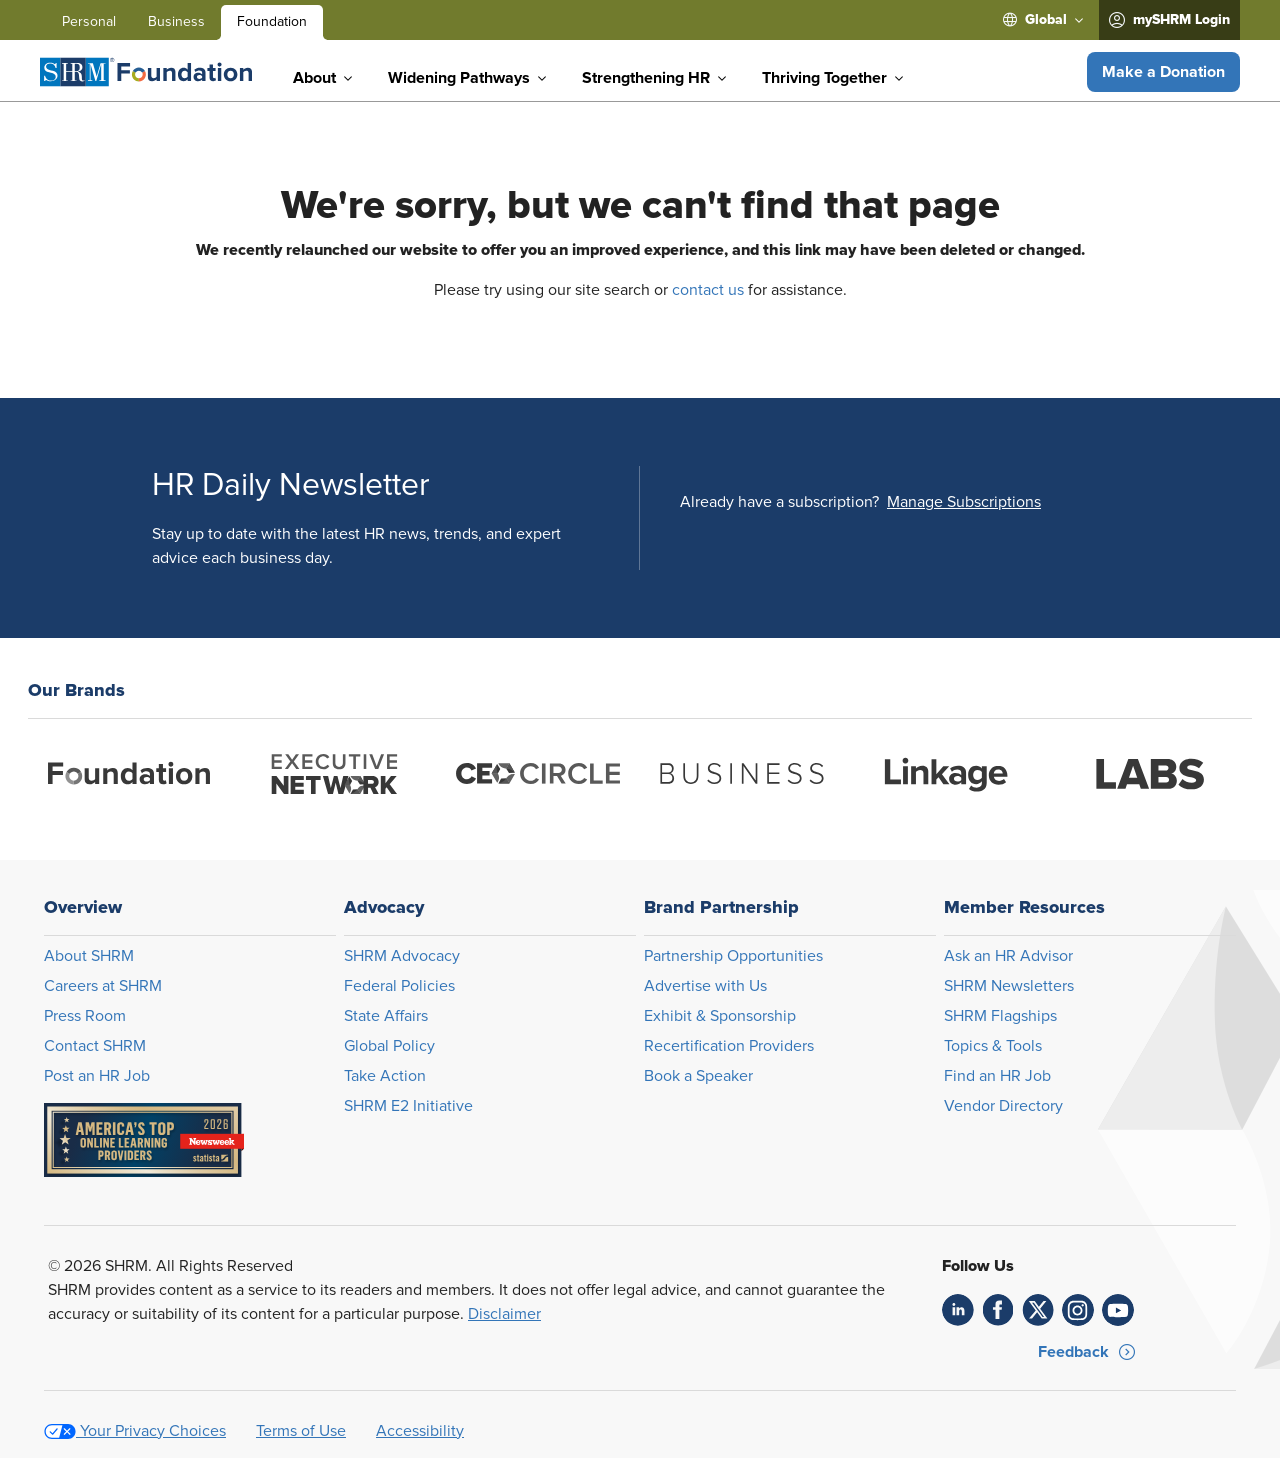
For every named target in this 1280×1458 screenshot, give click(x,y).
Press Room (85, 1016)
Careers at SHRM (103, 986)
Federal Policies (399, 986)
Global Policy (389, 1046)
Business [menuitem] (176, 22)
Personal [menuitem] (89, 22)
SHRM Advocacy (402, 956)
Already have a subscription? (779, 502)
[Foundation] (146, 72)
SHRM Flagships (1000, 1016)
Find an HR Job (997, 1076)
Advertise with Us (705, 986)
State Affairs (386, 1016)
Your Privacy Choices (153, 1431)
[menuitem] (1043, 20)
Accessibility (420, 1431)
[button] (1163, 72)
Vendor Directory (1003, 1106)
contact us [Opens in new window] (708, 290)
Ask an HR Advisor (1008, 956)
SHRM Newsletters (1009, 986)
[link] (958, 1310)
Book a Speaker (698, 1076)
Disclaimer (504, 1314)
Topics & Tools (993, 1046)
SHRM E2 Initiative (408, 1106)
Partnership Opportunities (733, 956)
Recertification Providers (729, 1046)
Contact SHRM (95, 1046)
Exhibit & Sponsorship (720, 1016)
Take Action (385, 1076)
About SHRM (89, 956)
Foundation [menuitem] (272, 22)
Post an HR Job (97, 1076)
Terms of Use (301, 1431)
